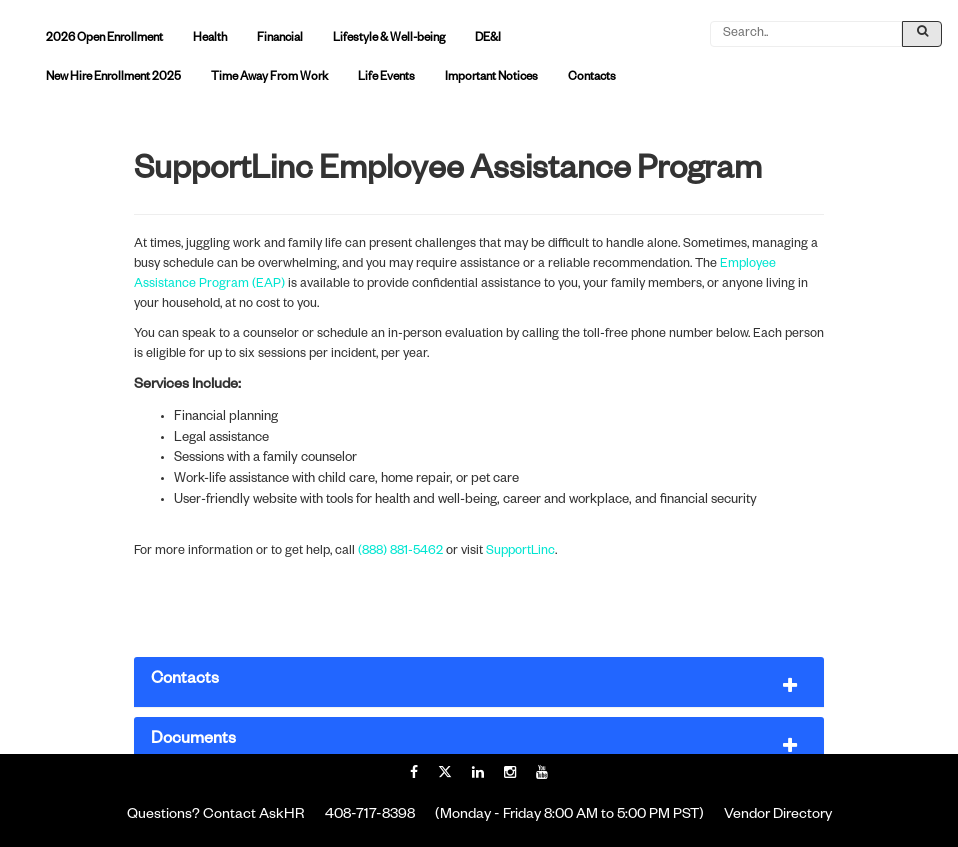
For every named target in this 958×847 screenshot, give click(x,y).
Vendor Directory (778, 816)
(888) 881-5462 (400, 552)
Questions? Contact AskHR (216, 816)
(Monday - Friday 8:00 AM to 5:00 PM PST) (569, 816)
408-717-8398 (370, 816)
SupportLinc (520, 552)
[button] (479, 682)
